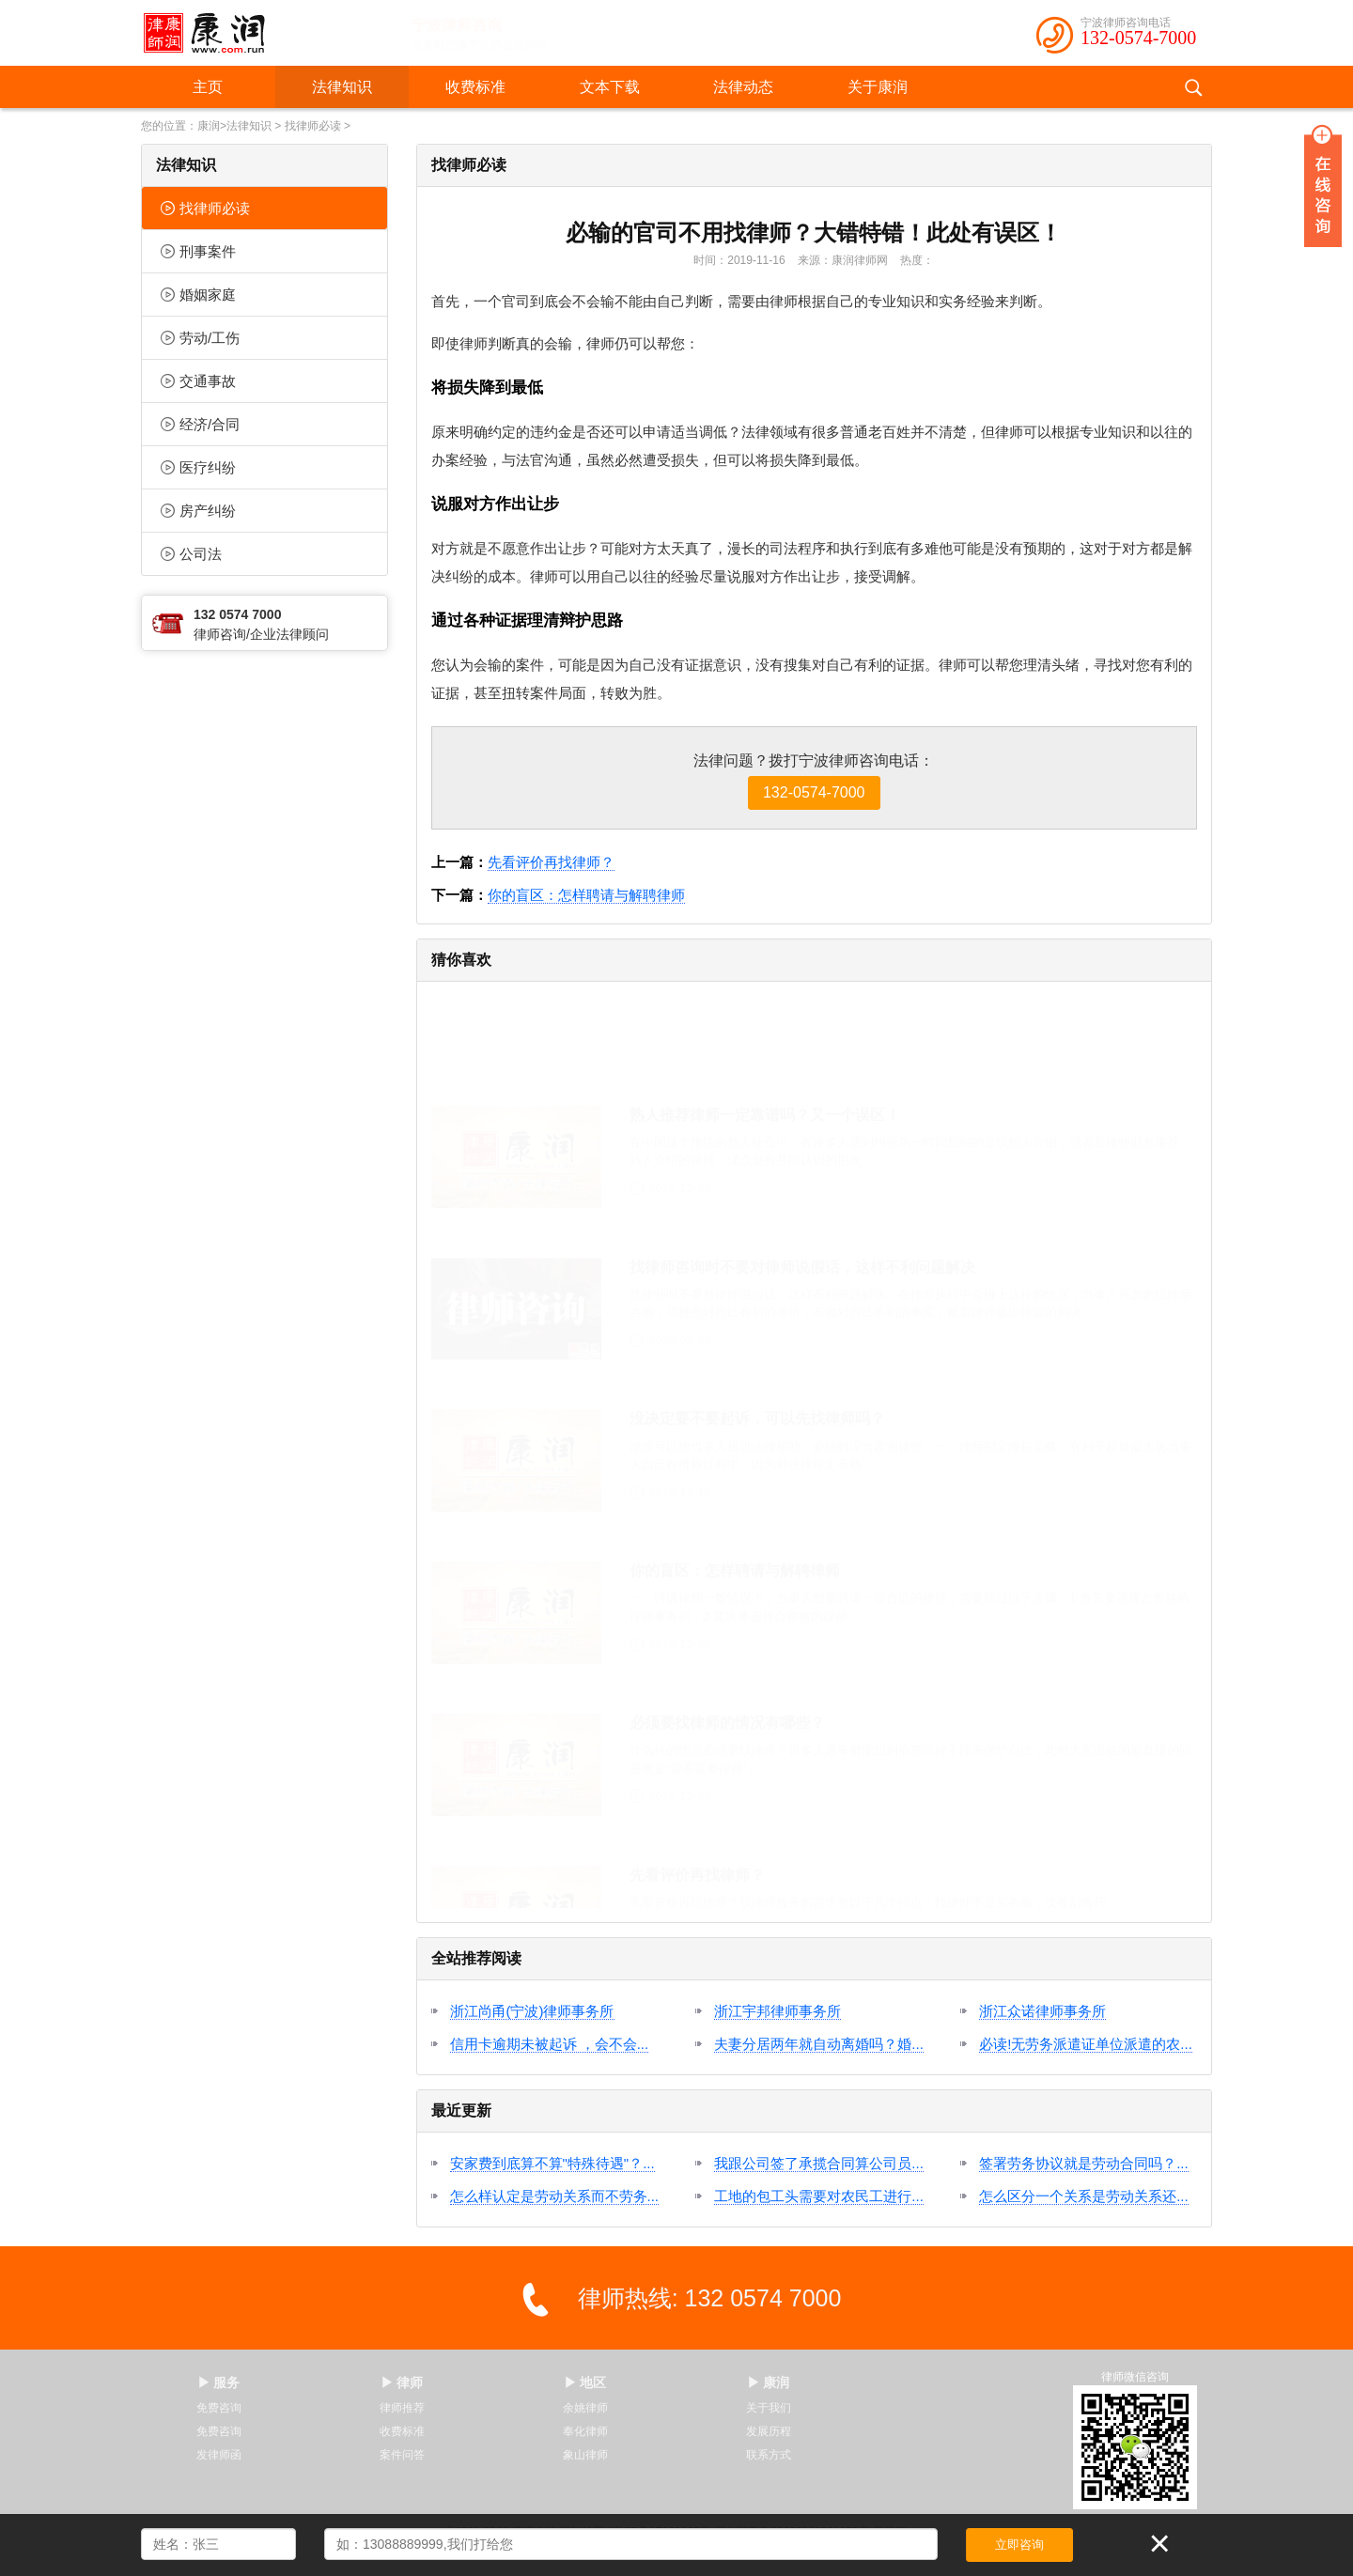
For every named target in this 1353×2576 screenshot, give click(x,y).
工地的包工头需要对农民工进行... (819, 2196)
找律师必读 (313, 125)
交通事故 (198, 381)
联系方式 (768, 2454)
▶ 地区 (585, 2382)
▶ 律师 (402, 2382)
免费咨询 (218, 2407)
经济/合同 (200, 424)
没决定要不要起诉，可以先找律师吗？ (757, 1327)
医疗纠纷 (198, 467)
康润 (208, 125)
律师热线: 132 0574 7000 (710, 2298)
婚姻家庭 (198, 294)
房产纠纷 (198, 510)
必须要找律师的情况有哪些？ (727, 1631)
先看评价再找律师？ (551, 862)
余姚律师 (585, 2407)
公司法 (191, 554)
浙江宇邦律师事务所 (777, 2011)
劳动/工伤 (200, 337)
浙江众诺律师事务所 (1042, 2011)
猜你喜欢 (461, 960)
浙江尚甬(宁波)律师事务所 (532, 2011)
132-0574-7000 (1138, 37)
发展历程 (768, 2431)
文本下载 (610, 87)
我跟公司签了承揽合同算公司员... (819, 2163)
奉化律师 (585, 2431)
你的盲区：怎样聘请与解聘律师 (586, 895)
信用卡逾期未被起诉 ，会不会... (549, 2044)
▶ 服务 (219, 2382)
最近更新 (461, 2110)
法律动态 (743, 87)
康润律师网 (860, 260)
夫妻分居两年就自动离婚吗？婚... (819, 2044)
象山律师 (585, 2454)
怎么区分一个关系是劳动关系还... (1084, 2196)
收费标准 (475, 87)
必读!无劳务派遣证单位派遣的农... (1085, 2044)
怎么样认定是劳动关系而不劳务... (555, 2196)
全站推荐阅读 (476, 1958)
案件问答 (402, 2454)
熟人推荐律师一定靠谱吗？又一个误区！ (765, 1024)
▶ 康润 (768, 2382)
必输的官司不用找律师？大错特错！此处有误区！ (814, 232)
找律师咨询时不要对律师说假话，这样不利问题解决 (802, 1176)
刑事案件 (198, 251)
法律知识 (342, 87)
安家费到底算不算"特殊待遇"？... (552, 2163)
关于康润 (878, 87)
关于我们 (768, 2407)
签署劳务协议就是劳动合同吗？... (1084, 2163)
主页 (208, 87)
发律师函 (218, 2454)
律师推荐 (402, 2407)
